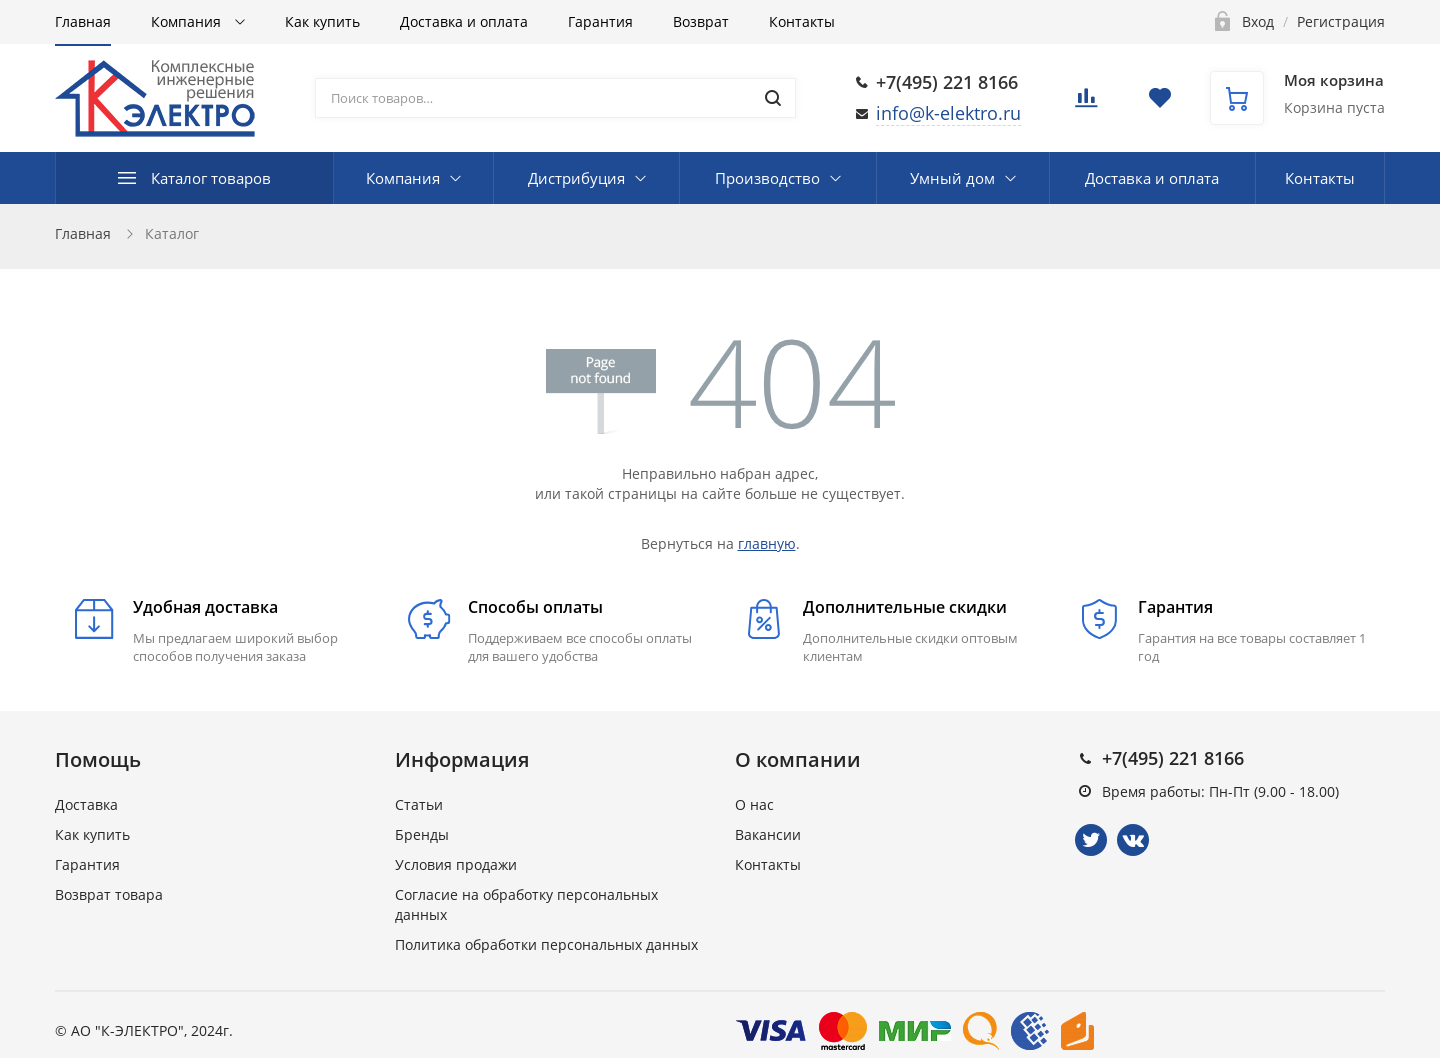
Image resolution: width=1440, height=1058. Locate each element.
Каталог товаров (211, 178)
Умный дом (952, 178)
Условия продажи (456, 864)
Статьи (419, 804)
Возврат (701, 21)
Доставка (86, 804)
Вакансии (768, 834)
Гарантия (600, 21)
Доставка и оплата (464, 21)
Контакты (802, 21)
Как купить (322, 21)
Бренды (422, 834)
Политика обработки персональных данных (546, 944)
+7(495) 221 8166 (947, 82)
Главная (83, 21)
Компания (188, 21)
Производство (767, 178)
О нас (754, 804)
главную (767, 543)
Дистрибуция (576, 178)
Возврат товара (109, 894)
